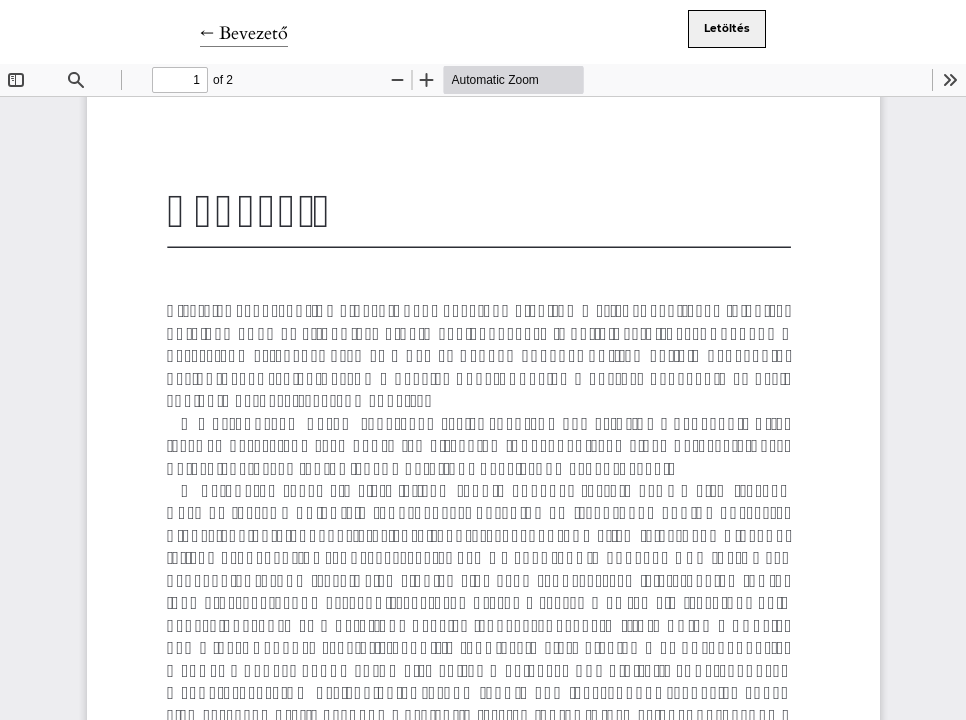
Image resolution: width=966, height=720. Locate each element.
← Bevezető (244, 33)
